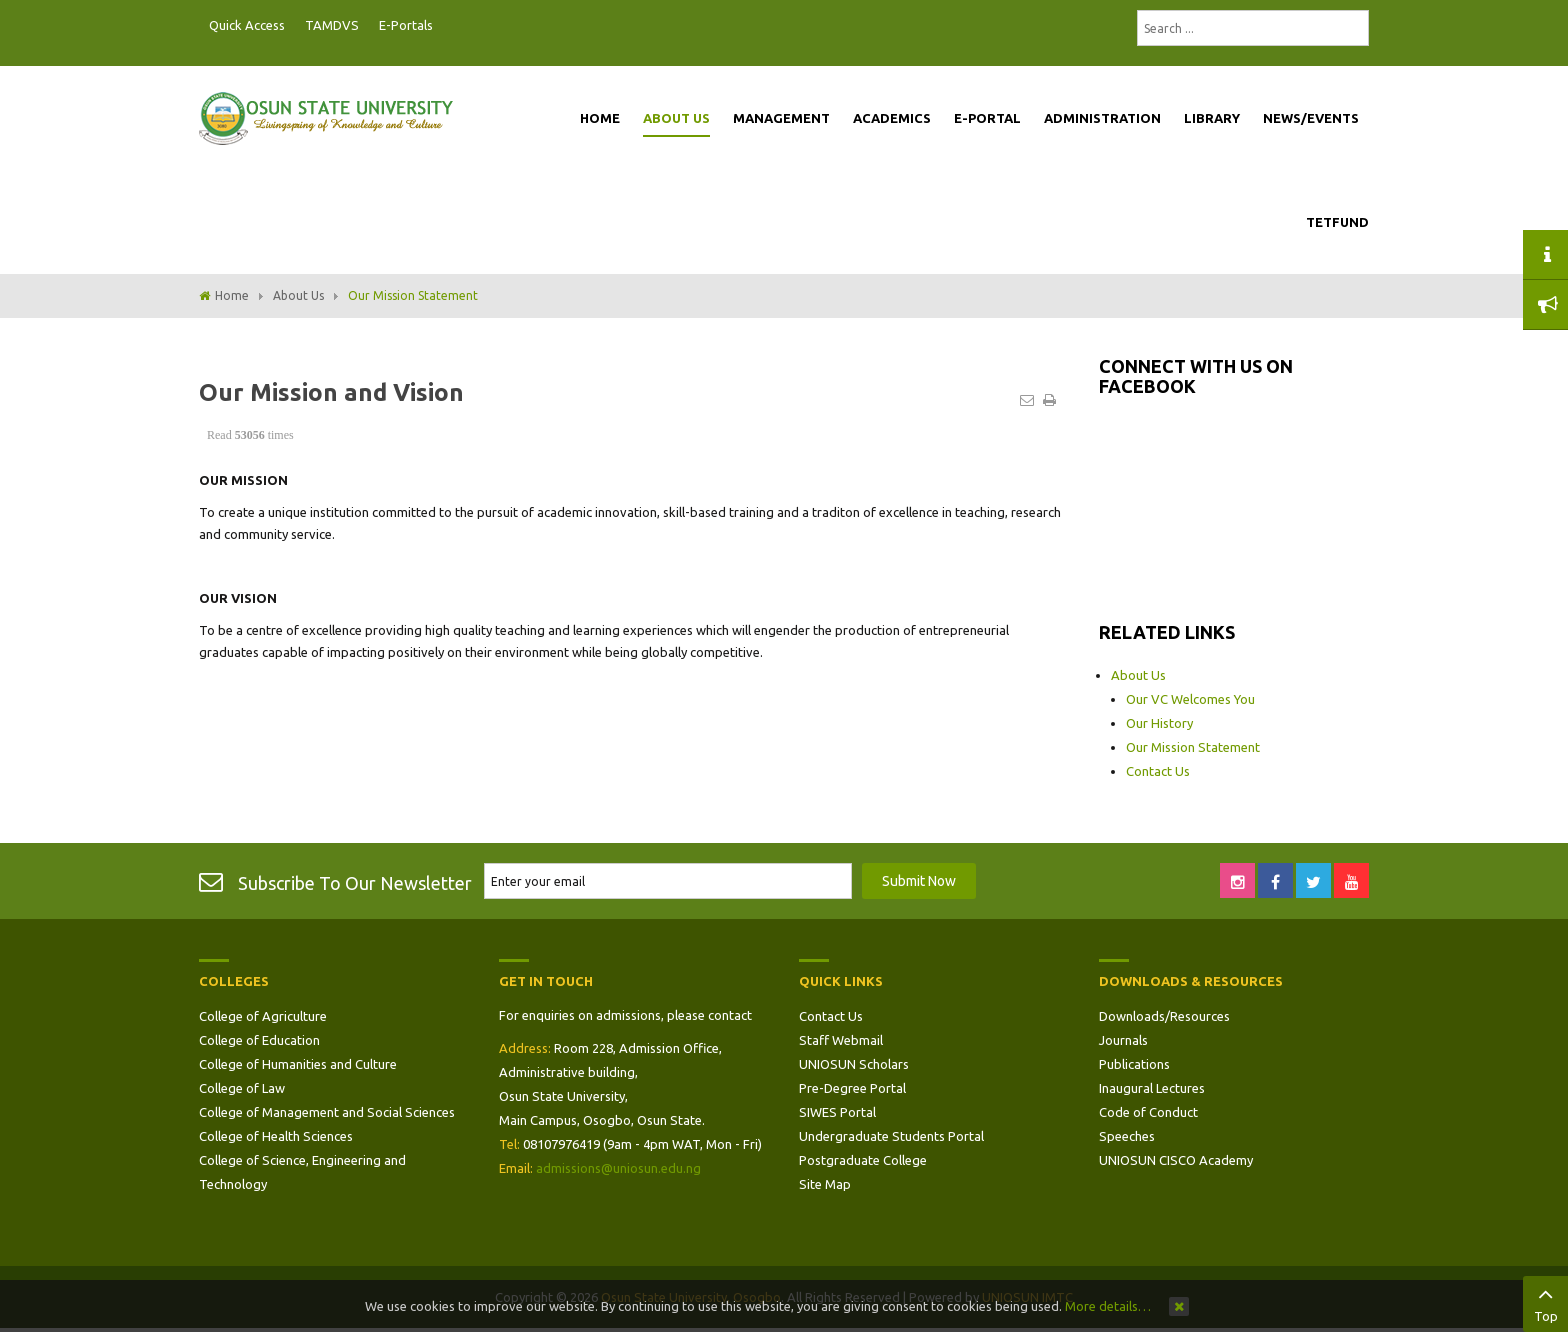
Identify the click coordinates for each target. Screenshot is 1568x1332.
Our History (1159, 723)
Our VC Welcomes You (1190, 699)
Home (232, 295)
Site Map (825, 1184)
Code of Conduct (1148, 1112)
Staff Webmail (841, 1040)
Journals (1123, 1040)
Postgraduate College (863, 1160)
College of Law (242, 1088)
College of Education (259, 1040)
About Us (298, 295)
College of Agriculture (263, 1016)
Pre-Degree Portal (852, 1088)
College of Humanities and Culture (298, 1064)
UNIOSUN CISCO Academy (1176, 1160)
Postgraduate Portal (449, 26)
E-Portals (406, 25)
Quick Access (247, 25)
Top (1545, 1302)
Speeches (1127, 1136)
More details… (1108, 1306)
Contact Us (1158, 771)
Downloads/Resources (1164, 1016)
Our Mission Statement (1193, 747)
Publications (1134, 1064)
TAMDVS (332, 25)
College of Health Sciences (276, 1136)
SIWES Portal (837, 1112)
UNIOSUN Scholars (854, 1064)
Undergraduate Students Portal (891, 1136)
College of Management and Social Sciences (327, 1112)
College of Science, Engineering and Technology (302, 1172)
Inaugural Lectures (1152, 1088)
